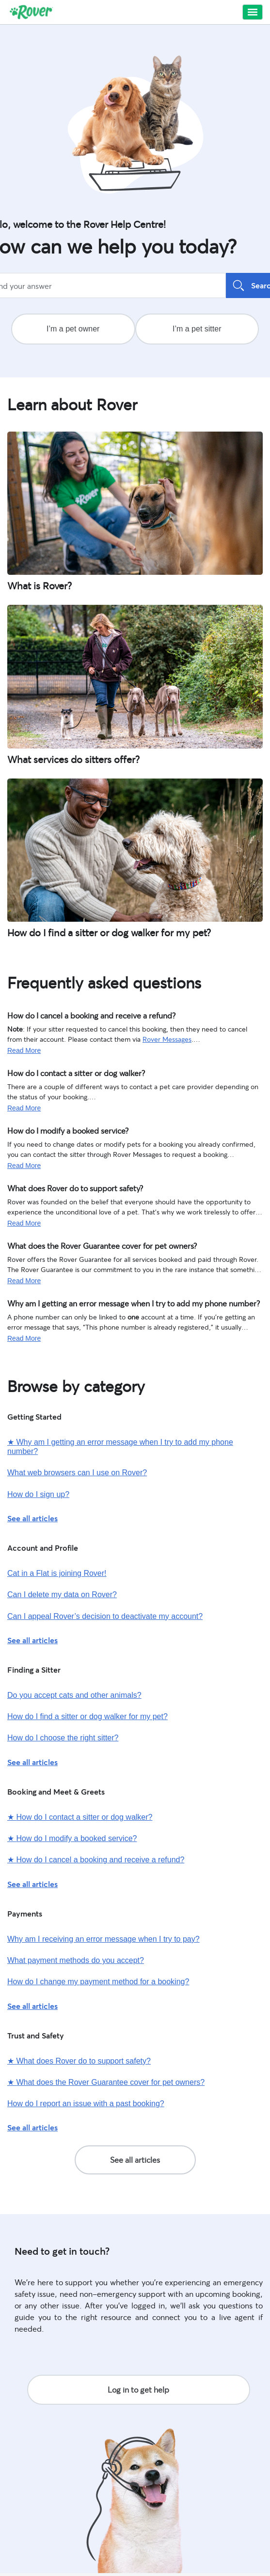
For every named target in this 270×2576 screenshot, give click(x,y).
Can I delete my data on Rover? (62, 1594)
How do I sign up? (38, 1494)
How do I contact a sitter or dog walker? (67, 1072)
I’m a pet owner (73, 329)
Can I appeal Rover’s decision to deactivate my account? (105, 1616)
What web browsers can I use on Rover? (77, 1472)
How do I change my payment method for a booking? (98, 1981)
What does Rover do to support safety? (66, 1187)
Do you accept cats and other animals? (74, 1695)
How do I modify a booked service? (60, 1130)
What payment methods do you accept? (75, 1960)
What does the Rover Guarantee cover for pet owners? (89, 1245)
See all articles (32, 1518)
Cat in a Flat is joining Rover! (57, 1573)
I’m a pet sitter (197, 329)
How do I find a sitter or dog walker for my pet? (87, 1716)
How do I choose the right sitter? (62, 1738)
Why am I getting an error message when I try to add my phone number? (116, 1302)
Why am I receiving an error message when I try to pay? (103, 1939)
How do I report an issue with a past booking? (85, 2103)
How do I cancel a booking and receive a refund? (81, 1014)
